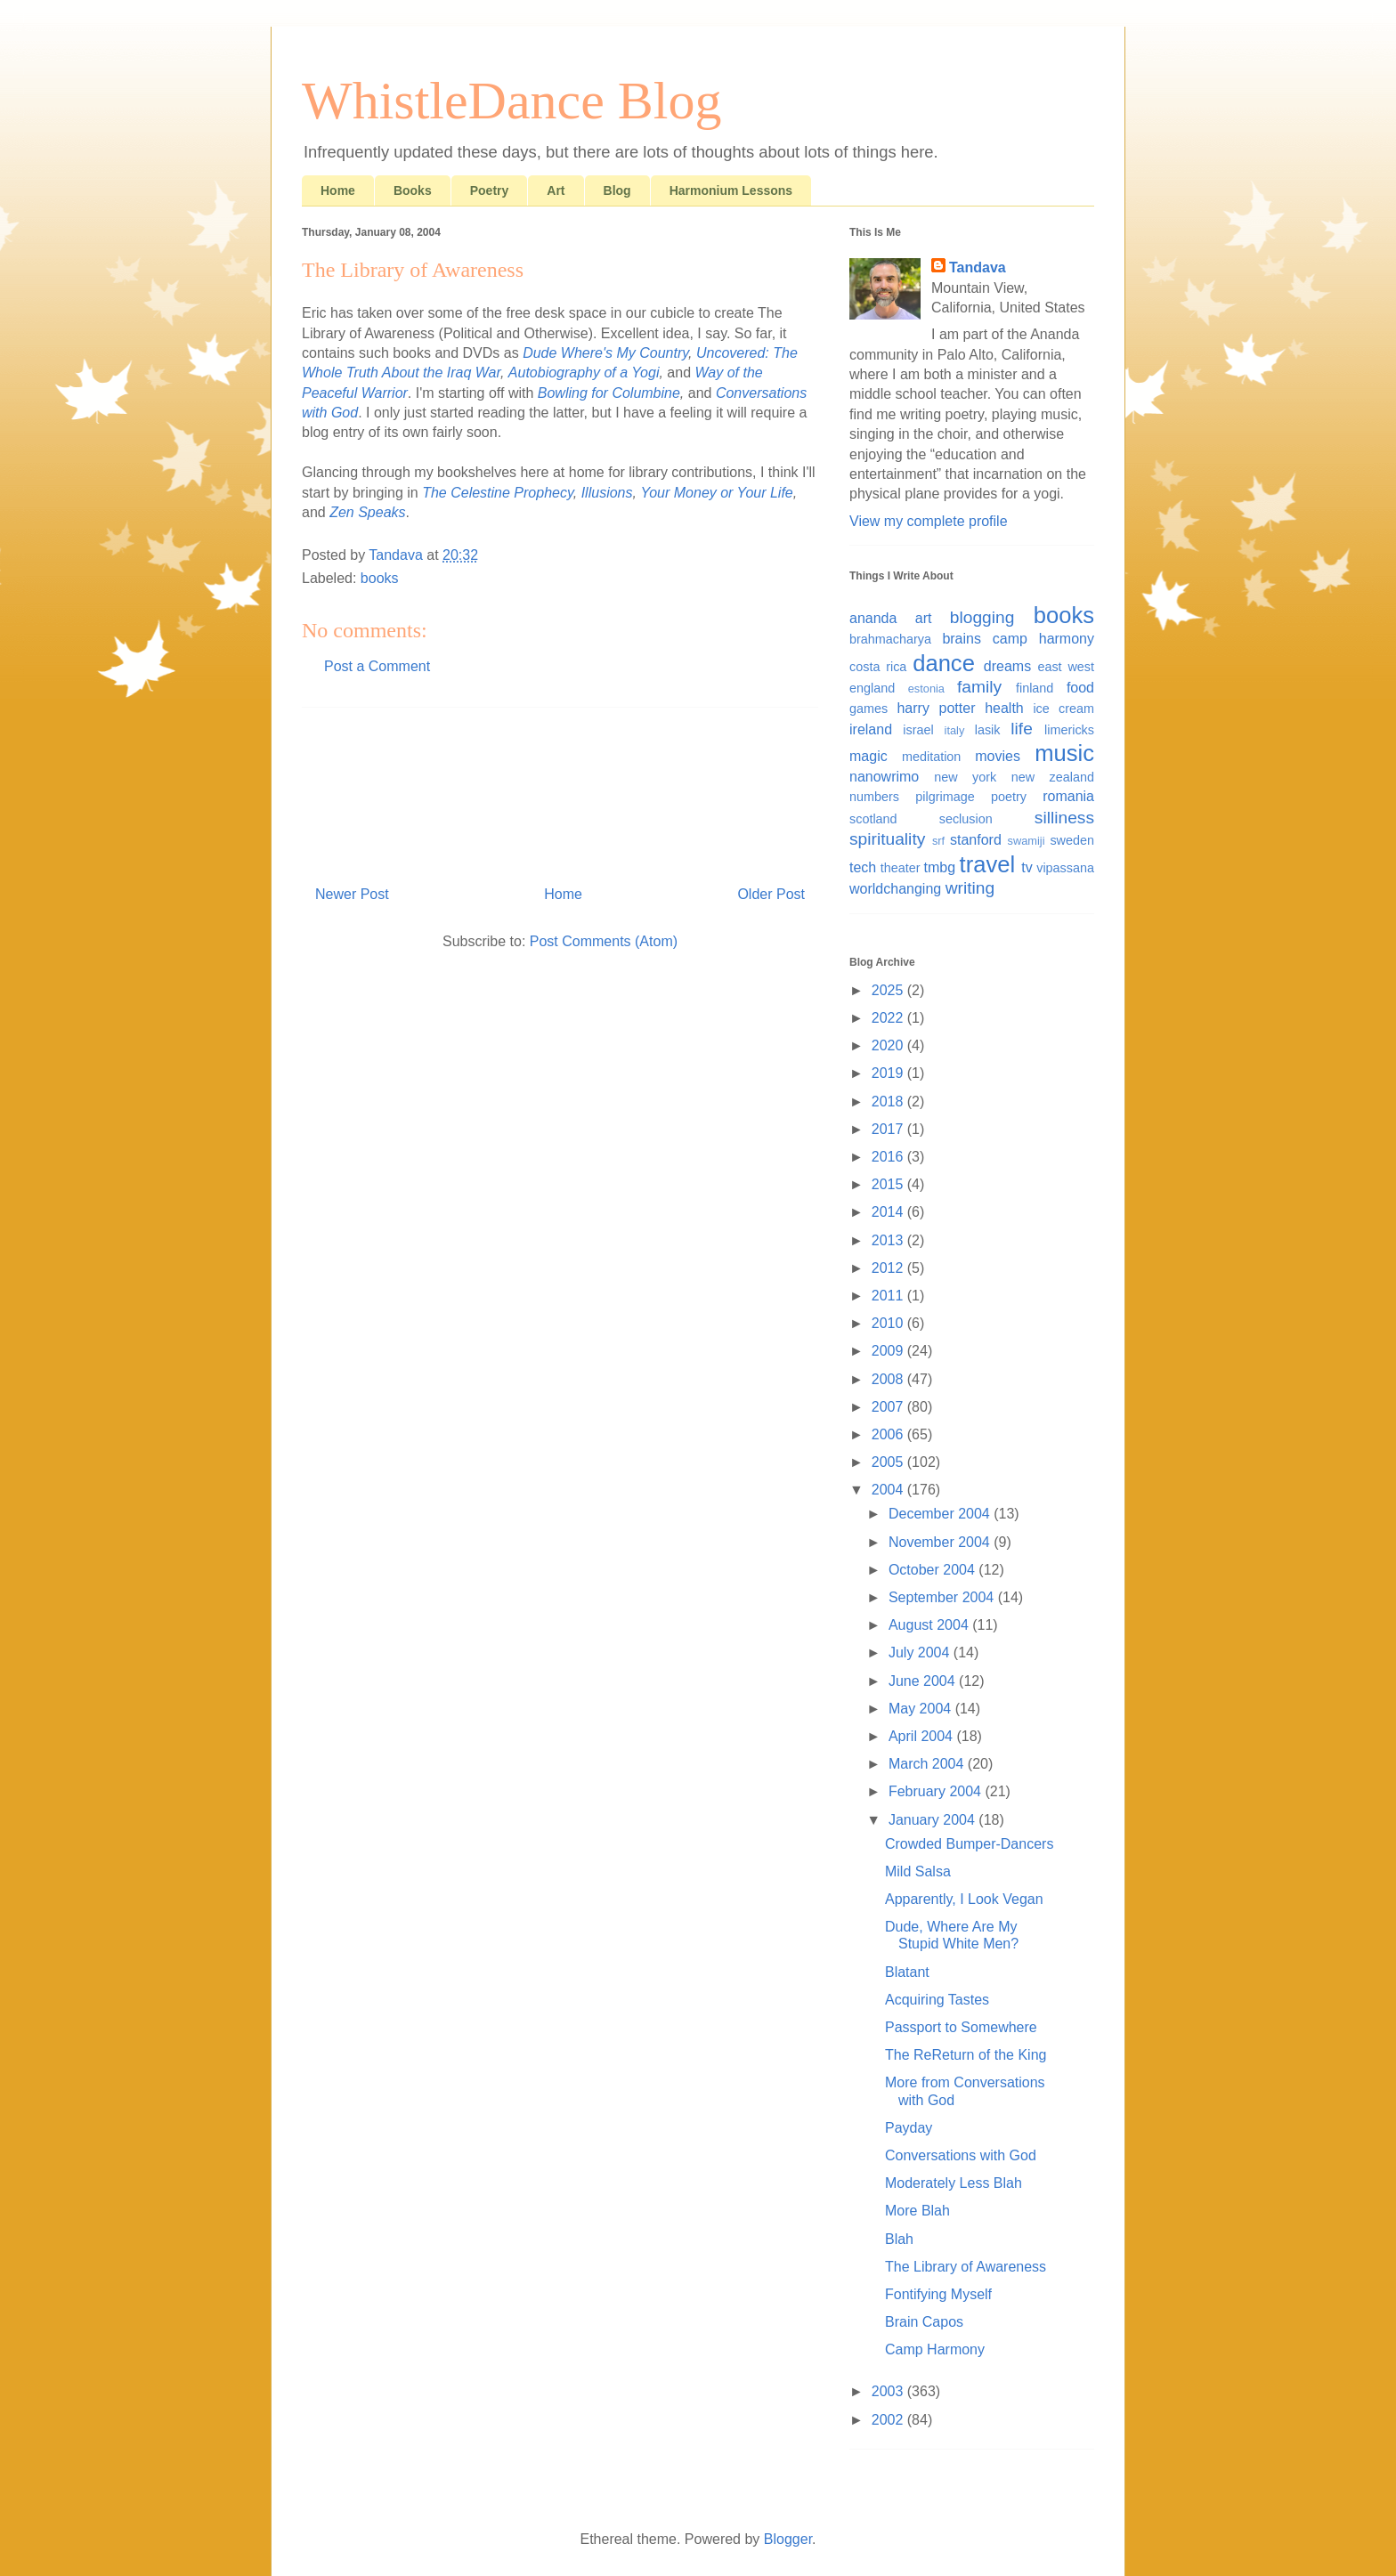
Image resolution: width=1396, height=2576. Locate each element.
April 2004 (923, 1736)
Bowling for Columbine (609, 393)
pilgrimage (944, 797)
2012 (889, 1268)
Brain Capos (924, 2321)
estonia (926, 688)
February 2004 (937, 1791)
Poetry (489, 190)
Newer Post (352, 894)
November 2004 (941, 1542)
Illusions (607, 492)
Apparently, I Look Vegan (964, 1899)
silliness (1064, 817)
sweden (1072, 840)
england (872, 688)
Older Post (771, 894)
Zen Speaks (367, 512)
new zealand (1052, 777)
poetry (1009, 797)
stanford (976, 839)
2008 (889, 1379)
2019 (889, 1073)
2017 (889, 1129)
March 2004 (928, 1763)
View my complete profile (928, 521)
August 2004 (930, 1624)
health (1004, 708)
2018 (889, 1101)
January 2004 (933, 1819)
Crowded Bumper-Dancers (969, 1843)
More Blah (917, 2210)
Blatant (907, 1972)
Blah (899, 2239)
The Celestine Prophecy (497, 492)
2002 (889, 2419)
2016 (889, 1156)
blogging (982, 617)
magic (868, 756)
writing (970, 888)
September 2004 (943, 1597)
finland (1034, 688)
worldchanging (895, 888)
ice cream (1063, 708)
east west (1065, 667)
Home (338, 190)
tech (862, 867)
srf (938, 840)
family (979, 686)
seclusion (966, 819)
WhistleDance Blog (512, 100)
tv (1026, 867)
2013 (889, 1240)
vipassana (1065, 868)
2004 (889, 1489)
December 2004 (941, 1513)
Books (413, 190)
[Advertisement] (560, 789)
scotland (873, 819)
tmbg (940, 867)
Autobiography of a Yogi (584, 372)
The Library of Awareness (965, 2266)
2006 (889, 1434)
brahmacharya (890, 639)
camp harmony (1043, 638)
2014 (889, 1211)
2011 (889, 1295)
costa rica (877, 667)
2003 (889, 2391)
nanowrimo (884, 776)
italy (955, 730)
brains (961, 638)
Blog (617, 190)
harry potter (936, 708)
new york (965, 777)
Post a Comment (377, 666)
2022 (889, 1017)
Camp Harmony (935, 2349)
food (1080, 687)
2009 (889, 1350)
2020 (889, 1045)
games (868, 708)
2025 (889, 990)
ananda (873, 618)
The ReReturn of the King (965, 2054)
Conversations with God (960, 2155)
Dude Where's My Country (605, 352)
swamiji (1026, 840)
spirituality (887, 839)
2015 (889, 1184)
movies (997, 756)
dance (944, 663)
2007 (889, 1406)
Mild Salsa (918, 1871)
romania (1068, 796)
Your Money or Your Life (716, 492)
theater (901, 868)
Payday (908, 2127)
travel (988, 864)
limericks (1069, 730)
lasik (988, 730)
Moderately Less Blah (953, 2183)
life (1021, 728)
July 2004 (921, 1652)
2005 (889, 1462)
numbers (874, 797)
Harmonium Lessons (731, 190)
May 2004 (922, 1708)
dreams (1007, 666)
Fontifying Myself (938, 2294)
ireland (870, 729)
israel (918, 730)
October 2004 (933, 1569)
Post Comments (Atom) (604, 941)
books (380, 578)
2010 (889, 1323)
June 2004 (924, 1681)
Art (555, 190)
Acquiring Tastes (937, 1999)
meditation (931, 756)
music (1064, 753)
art (923, 618)
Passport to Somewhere (961, 2027)
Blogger (788, 2539)
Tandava (977, 267)
